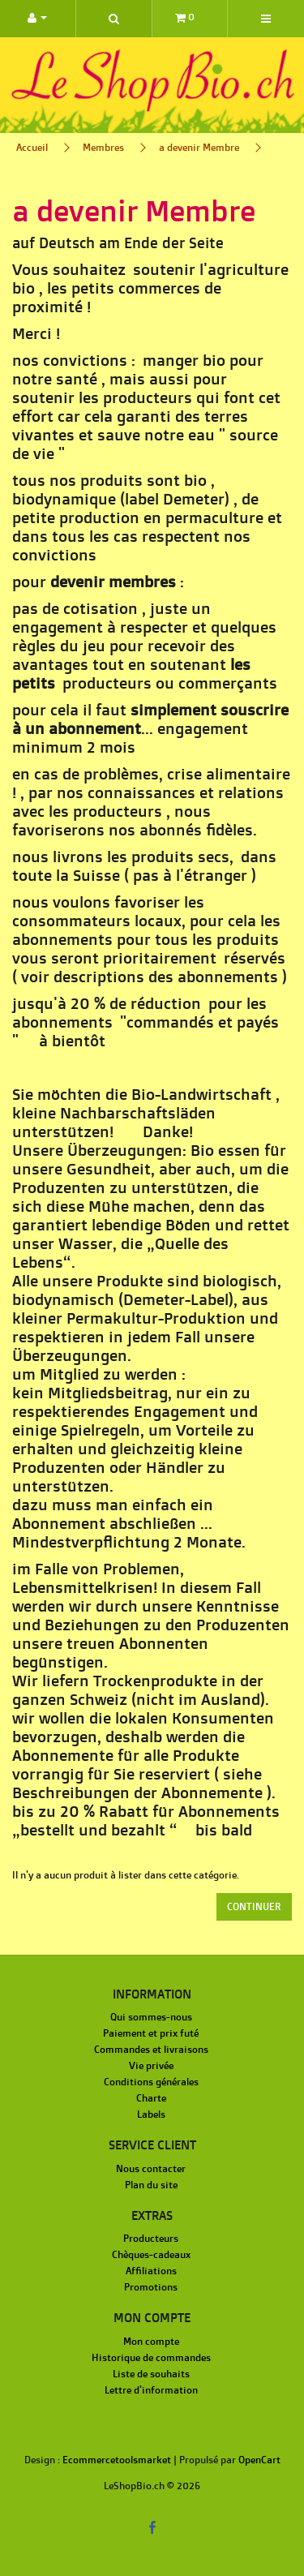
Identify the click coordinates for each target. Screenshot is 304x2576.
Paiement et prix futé (151, 2033)
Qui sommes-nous (151, 2017)
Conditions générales (151, 2082)
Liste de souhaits (151, 2374)
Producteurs (150, 2238)
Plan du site (151, 2185)
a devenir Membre (199, 147)
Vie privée (151, 2065)
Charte (151, 2098)
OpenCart (259, 2460)
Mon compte (151, 2341)
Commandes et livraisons (151, 2049)
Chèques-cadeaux (151, 2254)
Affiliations (151, 2271)
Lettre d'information (151, 2390)
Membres (103, 147)
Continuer (254, 1906)
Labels (151, 2114)
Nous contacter (151, 2168)
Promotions (151, 2287)
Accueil (32, 147)
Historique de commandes (151, 2357)
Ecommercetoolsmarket (116, 2460)
